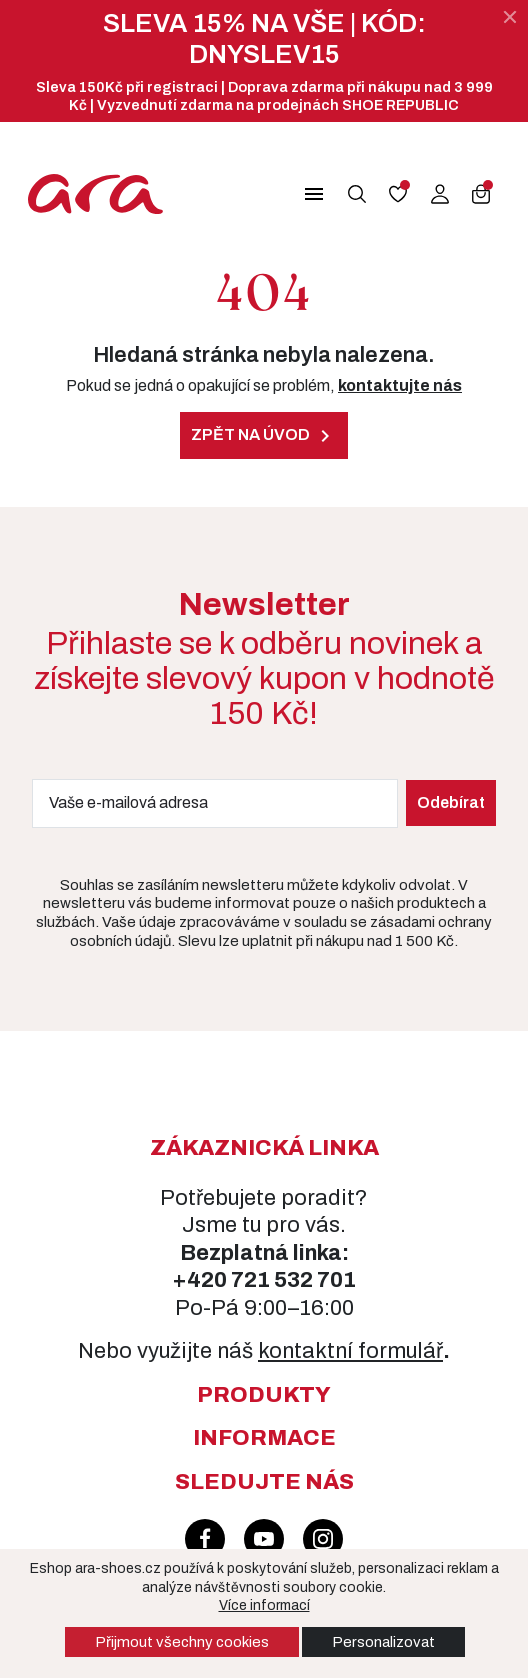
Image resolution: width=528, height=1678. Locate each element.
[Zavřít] (510, 17)
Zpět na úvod (264, 436)
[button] (304, 194)
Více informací (264, 1605)
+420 (201, 1280)
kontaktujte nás (400, 385)
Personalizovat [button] (383, 1642)
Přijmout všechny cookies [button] (182, 1642)
